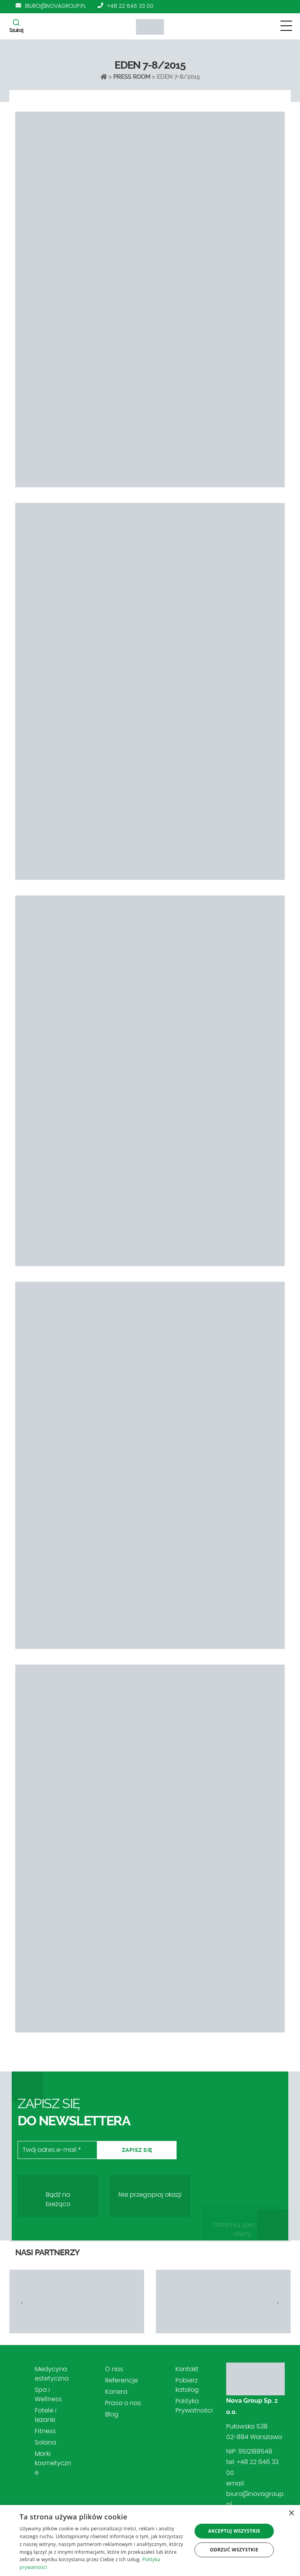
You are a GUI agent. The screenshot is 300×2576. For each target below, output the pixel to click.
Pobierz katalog (187, 2385)
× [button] (291, 2513)
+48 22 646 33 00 (130, 6)
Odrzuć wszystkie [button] (234, 2549)
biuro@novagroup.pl (55, 6)
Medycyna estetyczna (52, 2374)
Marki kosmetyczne (53, 2463)
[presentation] (22, 2303)
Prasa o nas (123, 2403)
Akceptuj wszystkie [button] (234, 2531)
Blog (111, 2414)
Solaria (45, 2442)
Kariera (116, 2392)
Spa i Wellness (48, 2394)
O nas (114, 2369)
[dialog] (150, 2540)
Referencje (121, 2380)
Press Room (131, 76)
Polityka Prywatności (194, 2406)
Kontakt (186, 2369)
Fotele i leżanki (46, 2415)
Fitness (45, 2431)
